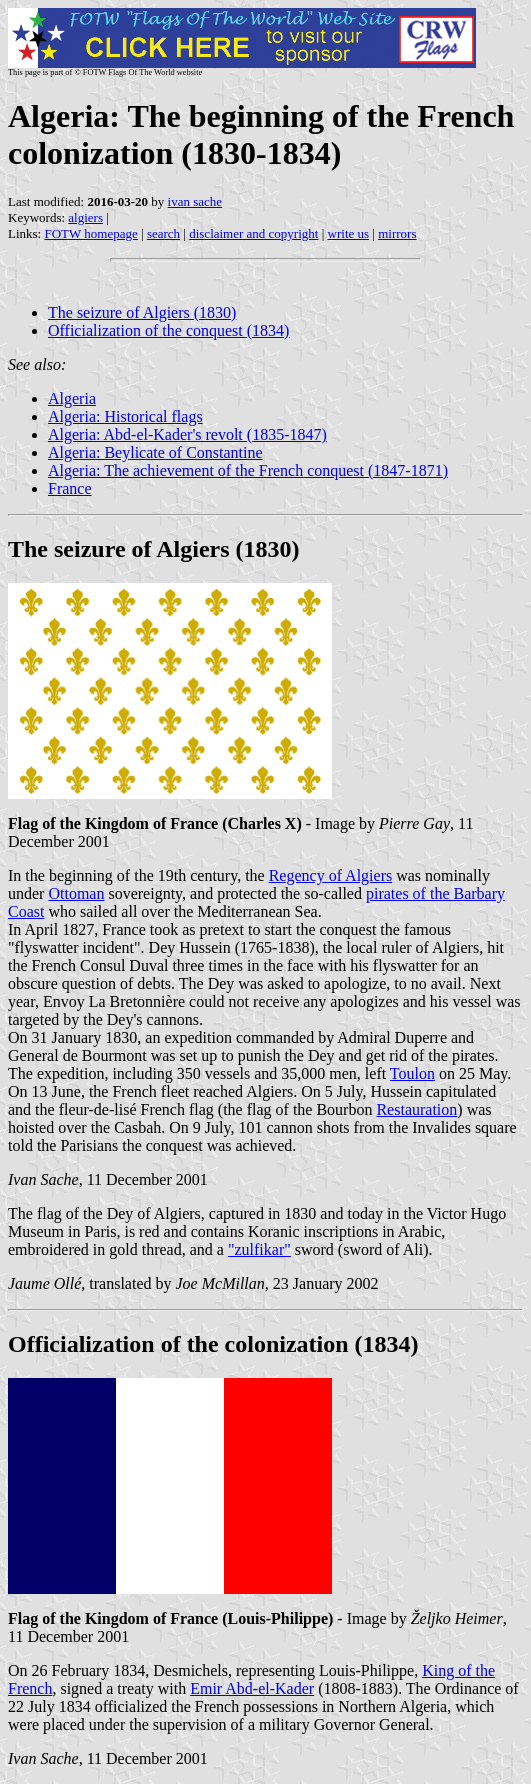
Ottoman (76, 893)
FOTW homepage (90, 233)
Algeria (72, 398)
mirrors (397, 233)
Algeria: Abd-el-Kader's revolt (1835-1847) (187, 434)
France (70, 488)
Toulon (412, 1073)
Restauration (416, 1109)
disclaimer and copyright (253, 233)
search (163, 233)
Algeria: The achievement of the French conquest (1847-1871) (248, 470)
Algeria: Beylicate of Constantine (155, 452)
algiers (85, 217)
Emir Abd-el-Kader (252, 1688)
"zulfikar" (259, 1249)
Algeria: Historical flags (125, 416)
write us (349, 233)
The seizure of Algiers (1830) (142, 312)
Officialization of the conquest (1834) (168, 330)
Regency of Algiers (331, 875)
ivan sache (195, 201)
